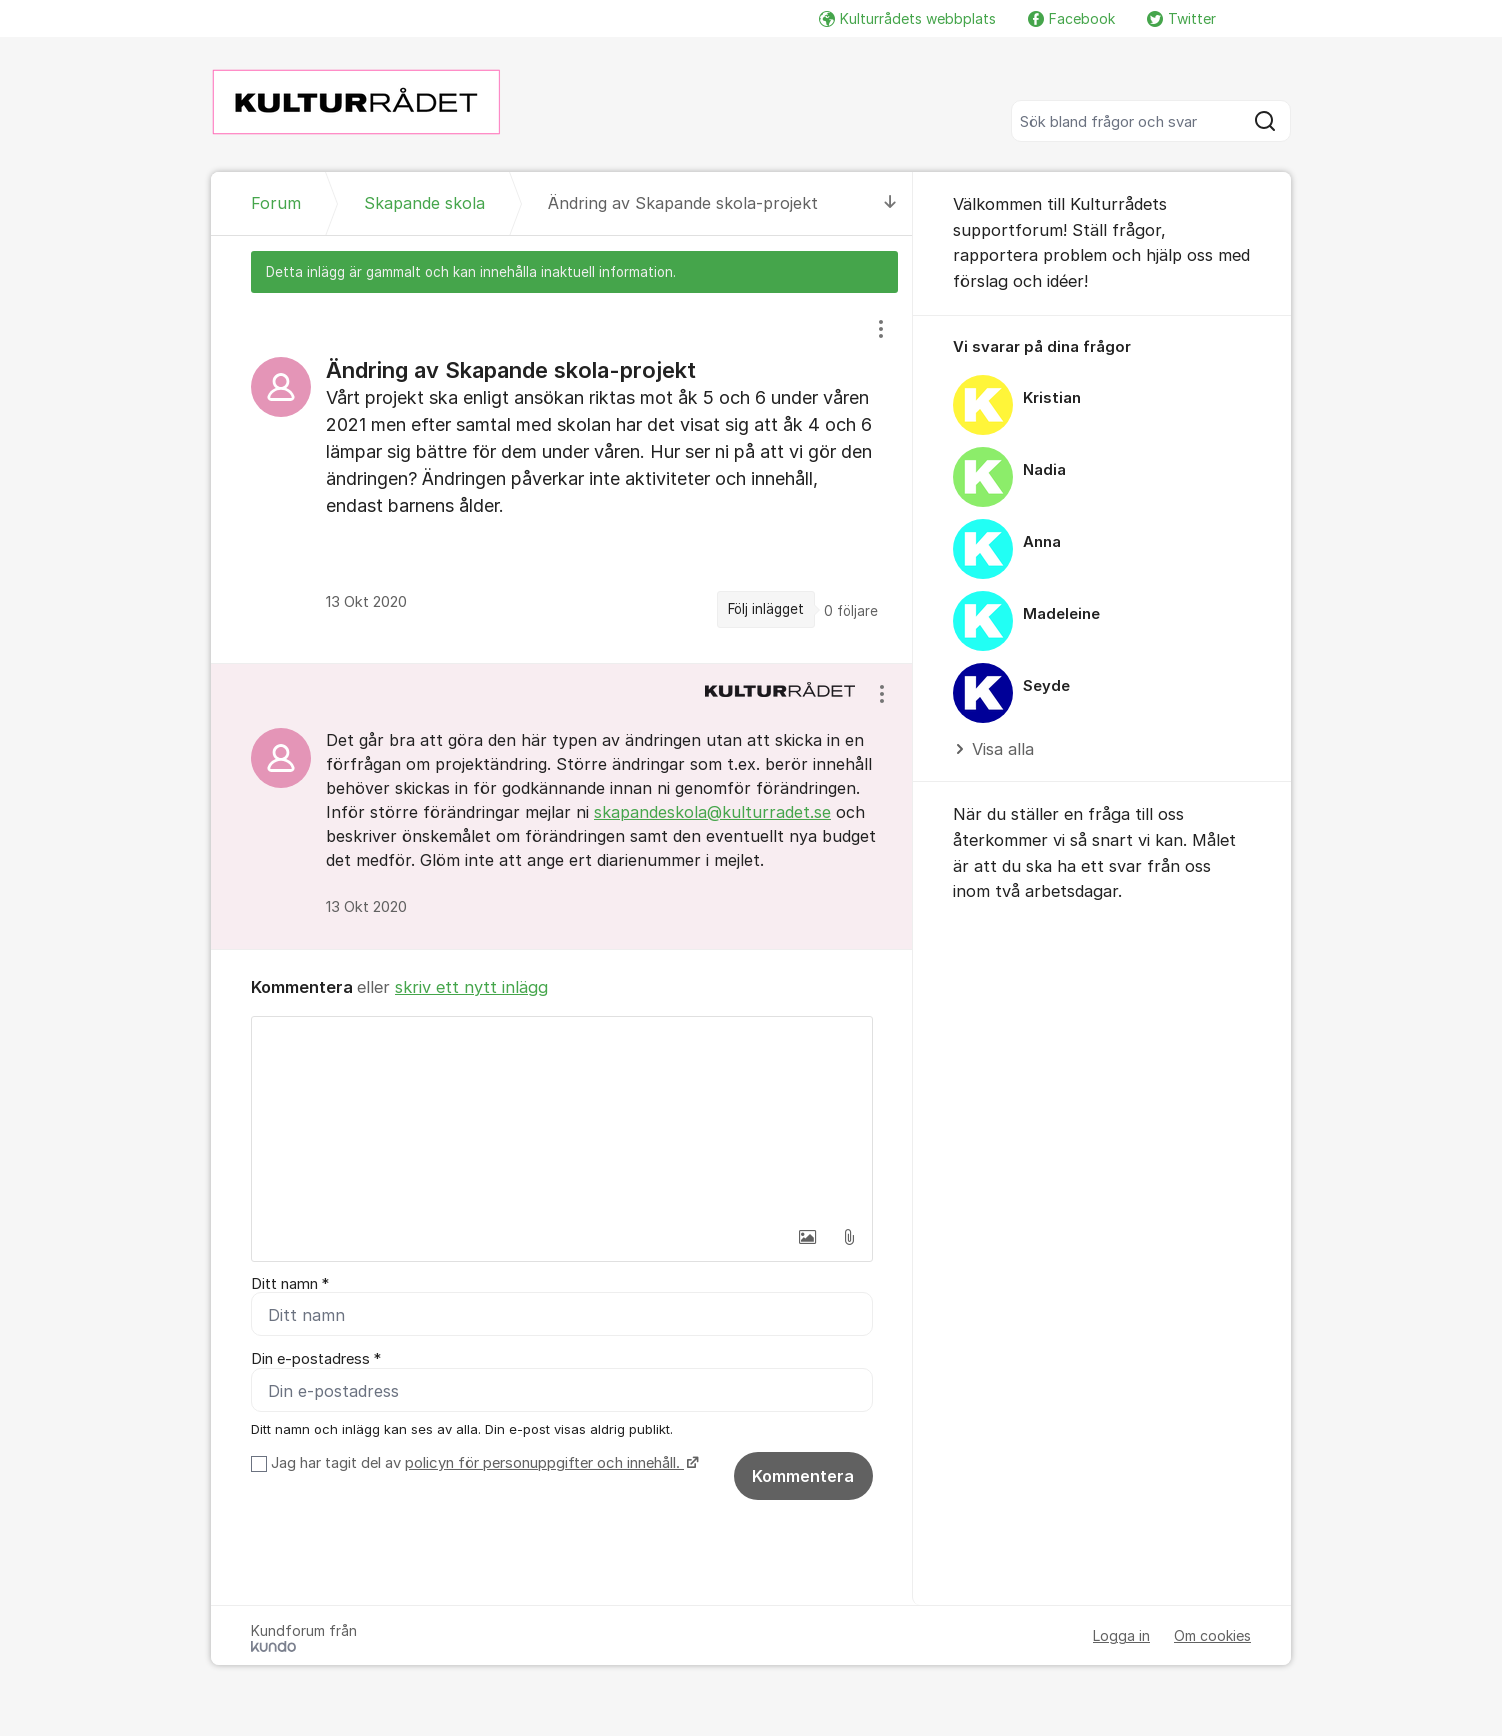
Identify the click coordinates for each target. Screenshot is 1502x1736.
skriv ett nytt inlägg (471, 987)
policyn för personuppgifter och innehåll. (544, 1464)
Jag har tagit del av (482, 1464)
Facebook (1071, 18)
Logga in (1121, 1636)
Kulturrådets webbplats (907, 18)
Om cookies (1212, 1636)
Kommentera (803, 1477)
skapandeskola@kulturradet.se (712, 812)
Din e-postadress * (316, 1360)
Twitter (1181, 18)
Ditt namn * (290, 1284)
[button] (807, 1237)
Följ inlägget (766, 609)
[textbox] (562, 1117)
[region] (562, 477)
